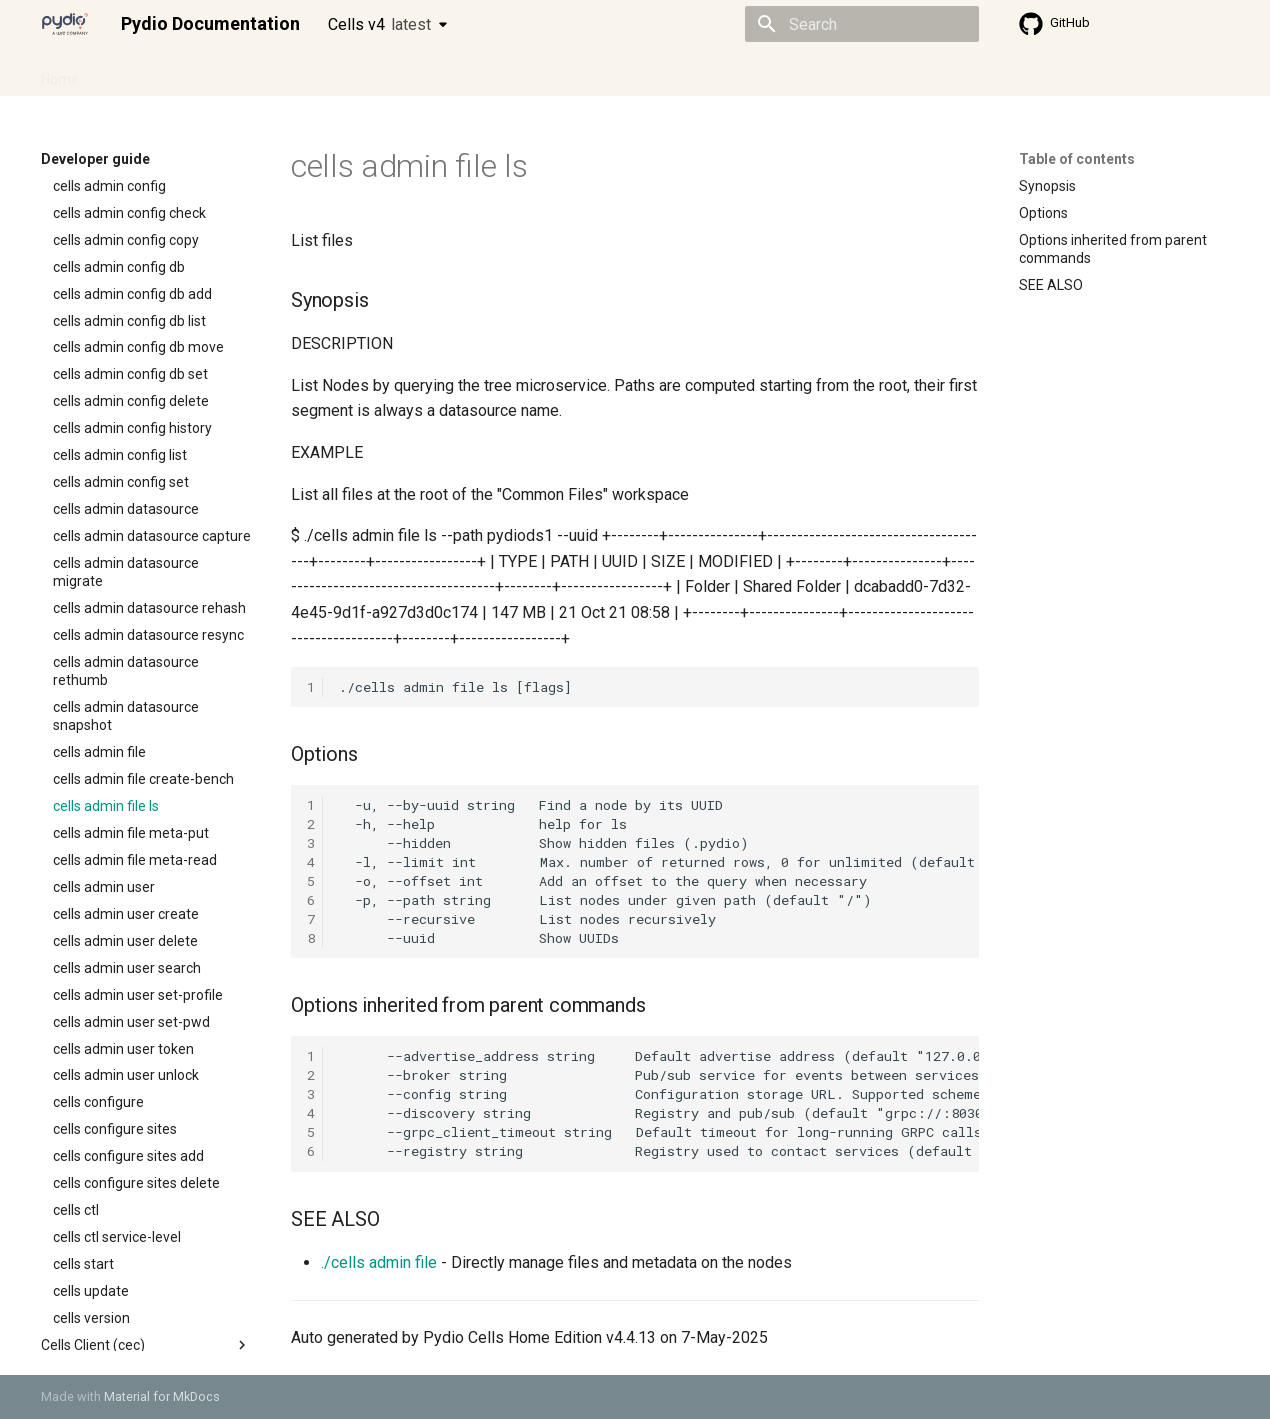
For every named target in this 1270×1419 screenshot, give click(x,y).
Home (60, 73)
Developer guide (346, 73)
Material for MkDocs (162, 1396)
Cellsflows (239, 73)
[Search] (862, 24)
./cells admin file (379, 1262)
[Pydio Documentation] (65, 24)
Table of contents (1077, 159)
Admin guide (143, 73)
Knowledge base (473, 73)
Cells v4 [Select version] (379, 24)
